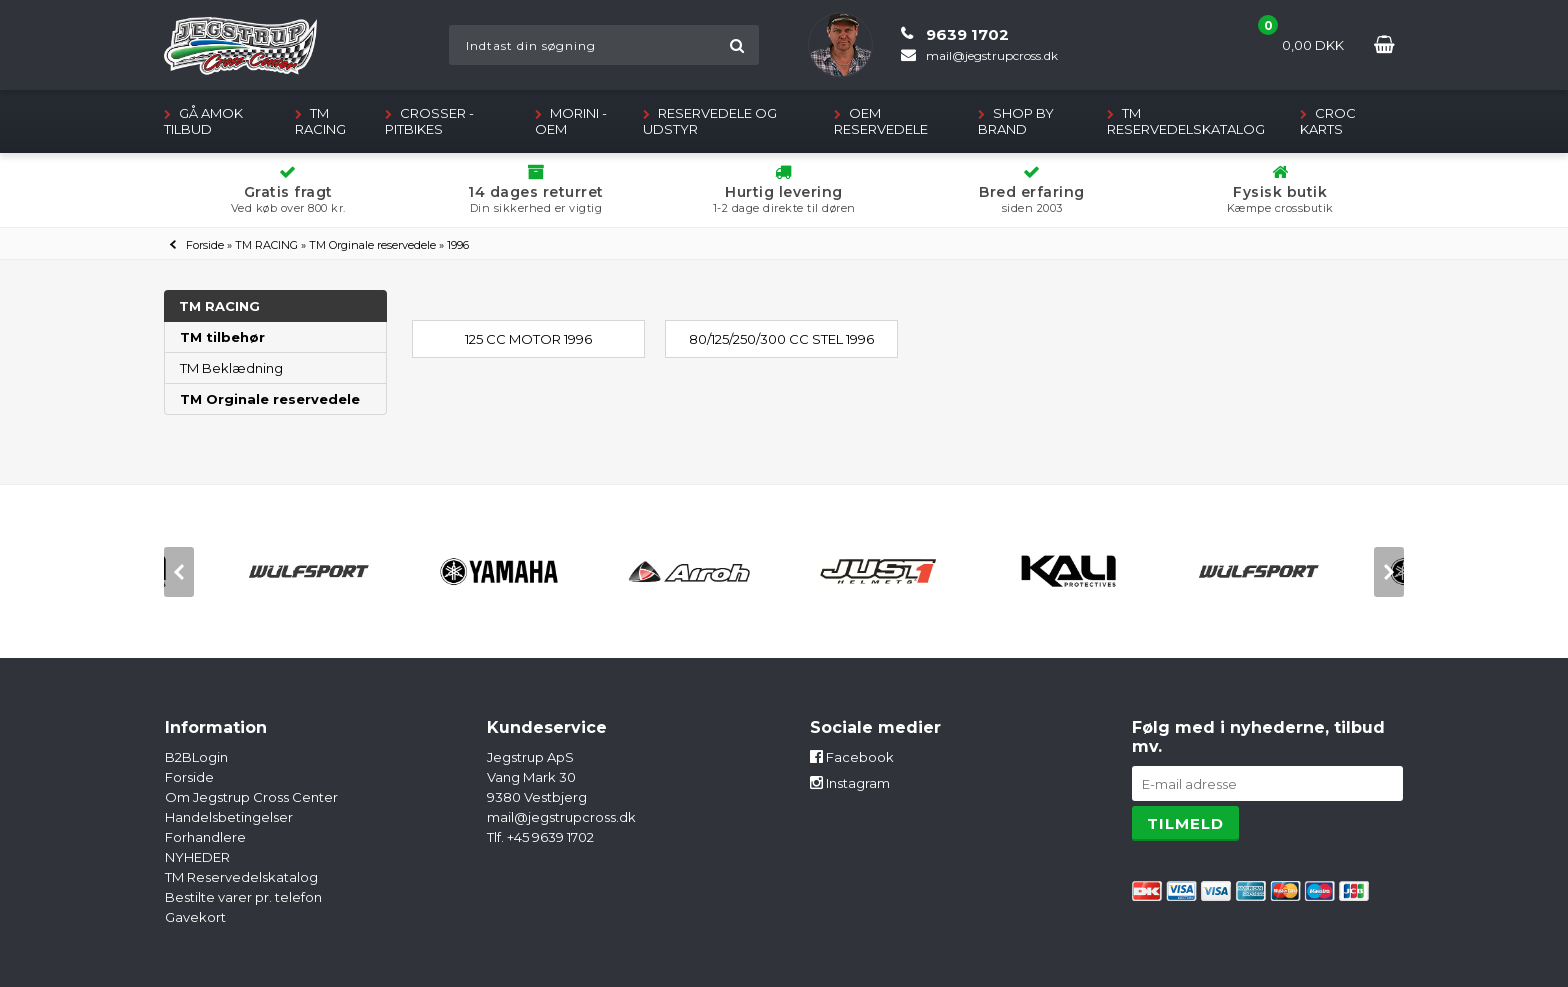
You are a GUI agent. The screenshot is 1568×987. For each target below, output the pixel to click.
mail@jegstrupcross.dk (561, 817)
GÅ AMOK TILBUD (203, 121)
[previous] (179, 572)
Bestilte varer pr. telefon (243, 897)
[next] (1389, 572)
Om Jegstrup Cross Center (251, 797)
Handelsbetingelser (229, 817)
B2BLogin (196, 757)
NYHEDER (197, 857)
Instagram (850, 783)
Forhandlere (205, 837)
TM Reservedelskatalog (1186, 121)
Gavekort (195, 917)
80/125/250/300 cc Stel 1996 (781, 339)
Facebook (852, 757)
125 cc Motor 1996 (528, 339)
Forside (205, 245)
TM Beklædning (231, 368)
